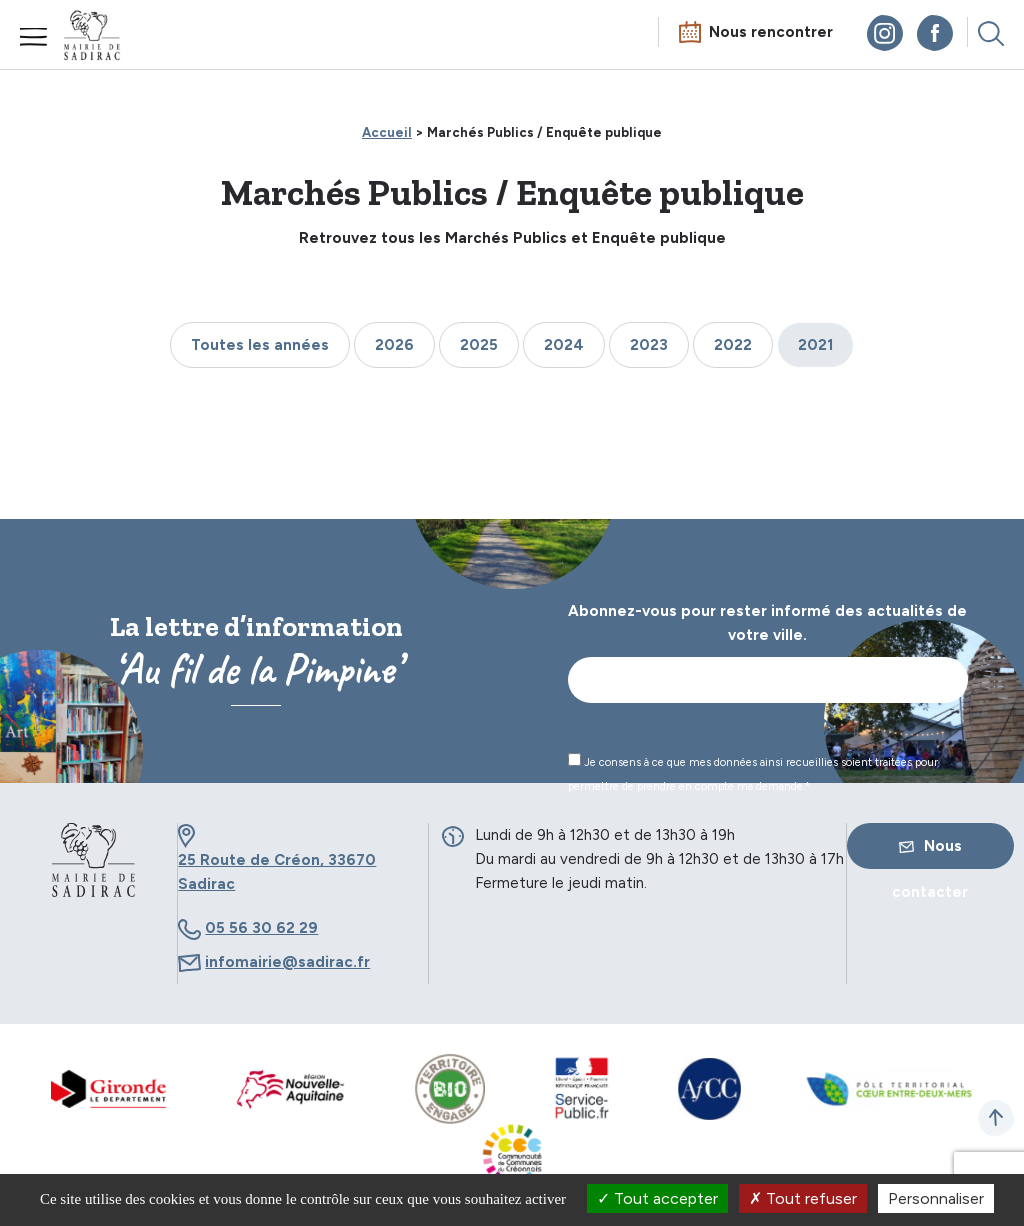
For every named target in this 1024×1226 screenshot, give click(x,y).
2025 (479, 345)
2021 (815, 345)
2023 (649, 345)
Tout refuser (803, 1198)
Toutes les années (260, 345)
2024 (564, 345)
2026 (394, 345)
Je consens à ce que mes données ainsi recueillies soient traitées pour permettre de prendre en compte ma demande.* (753, 773)
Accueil (387, 132)
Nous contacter (930, 853)
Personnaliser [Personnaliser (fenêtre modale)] (936, 1198)
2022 (733, 345)
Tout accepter (657, 1198)
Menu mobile (34, 37)
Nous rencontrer (771, 32)
